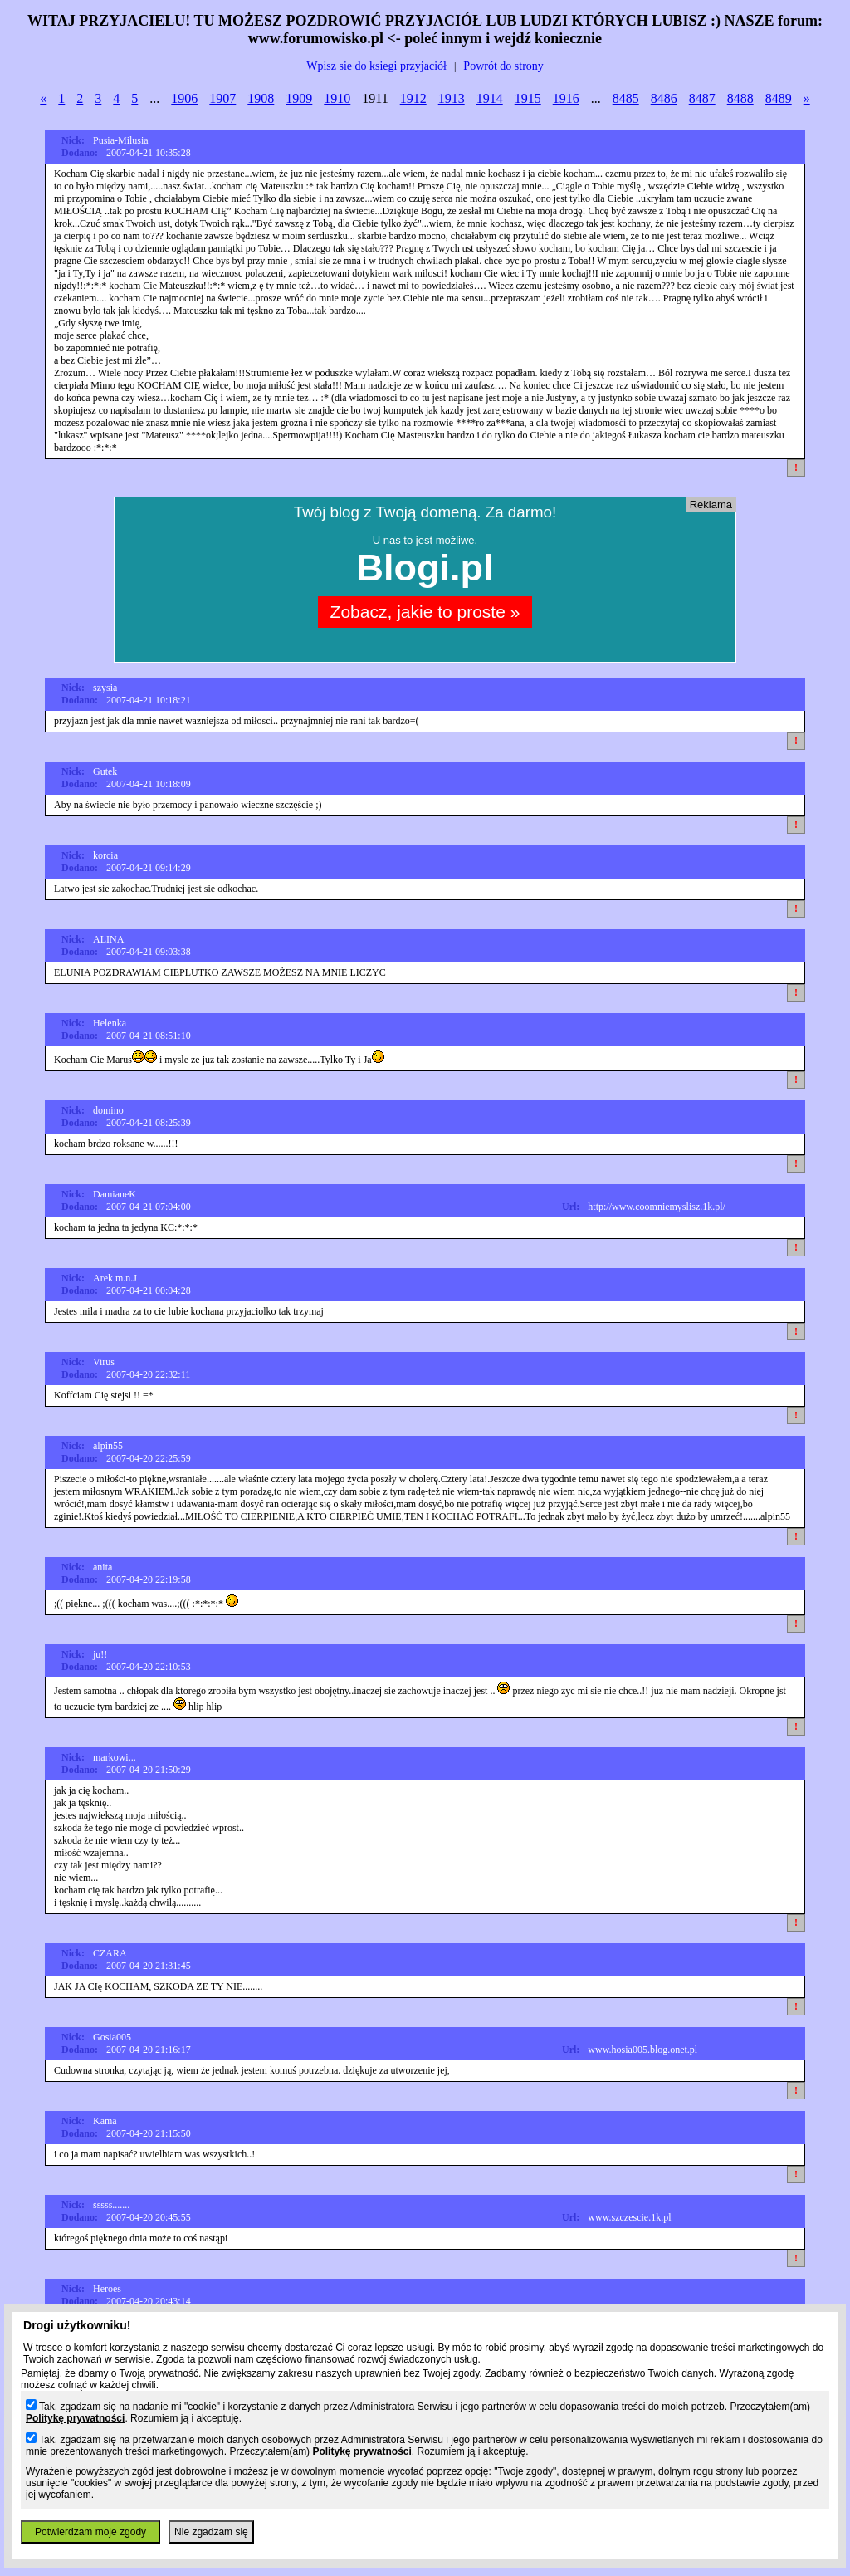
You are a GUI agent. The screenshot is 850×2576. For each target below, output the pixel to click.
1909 (299, 98)
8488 (740, 98)
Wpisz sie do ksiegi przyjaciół (376, 66)
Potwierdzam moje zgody (90, 2532)
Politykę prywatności (75, 2418)
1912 (413, 98)
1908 (260, 98)
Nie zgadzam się (211, 2532)
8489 (778, 98)
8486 (664, 98)
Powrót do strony (503, 66)
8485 (626, 98)
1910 (337, 98)
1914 (489, 98)
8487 (702, 98)
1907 (222, 98)
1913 (451, 98)
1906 (184, 98)
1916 (566, 98)
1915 (528, 98)
